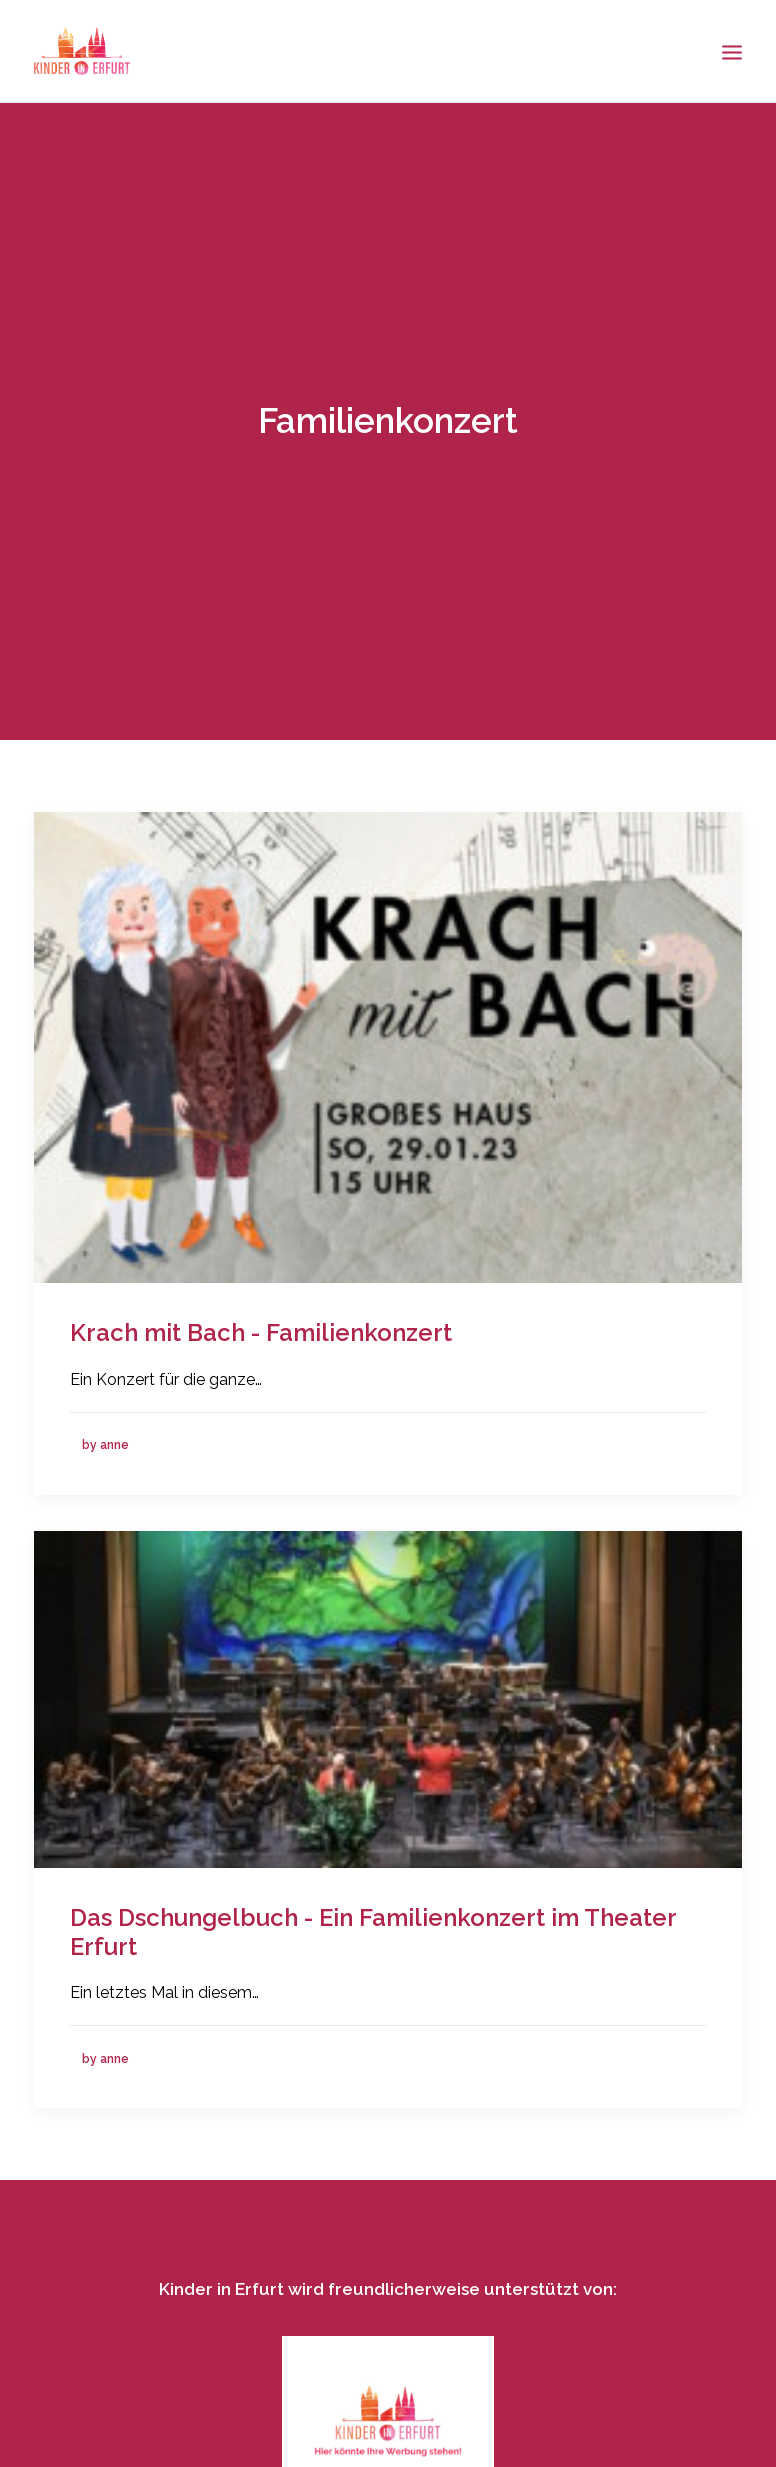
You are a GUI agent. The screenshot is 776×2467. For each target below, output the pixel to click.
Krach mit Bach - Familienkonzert (261, 1318)
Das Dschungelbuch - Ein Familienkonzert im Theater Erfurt (373, 1917)
